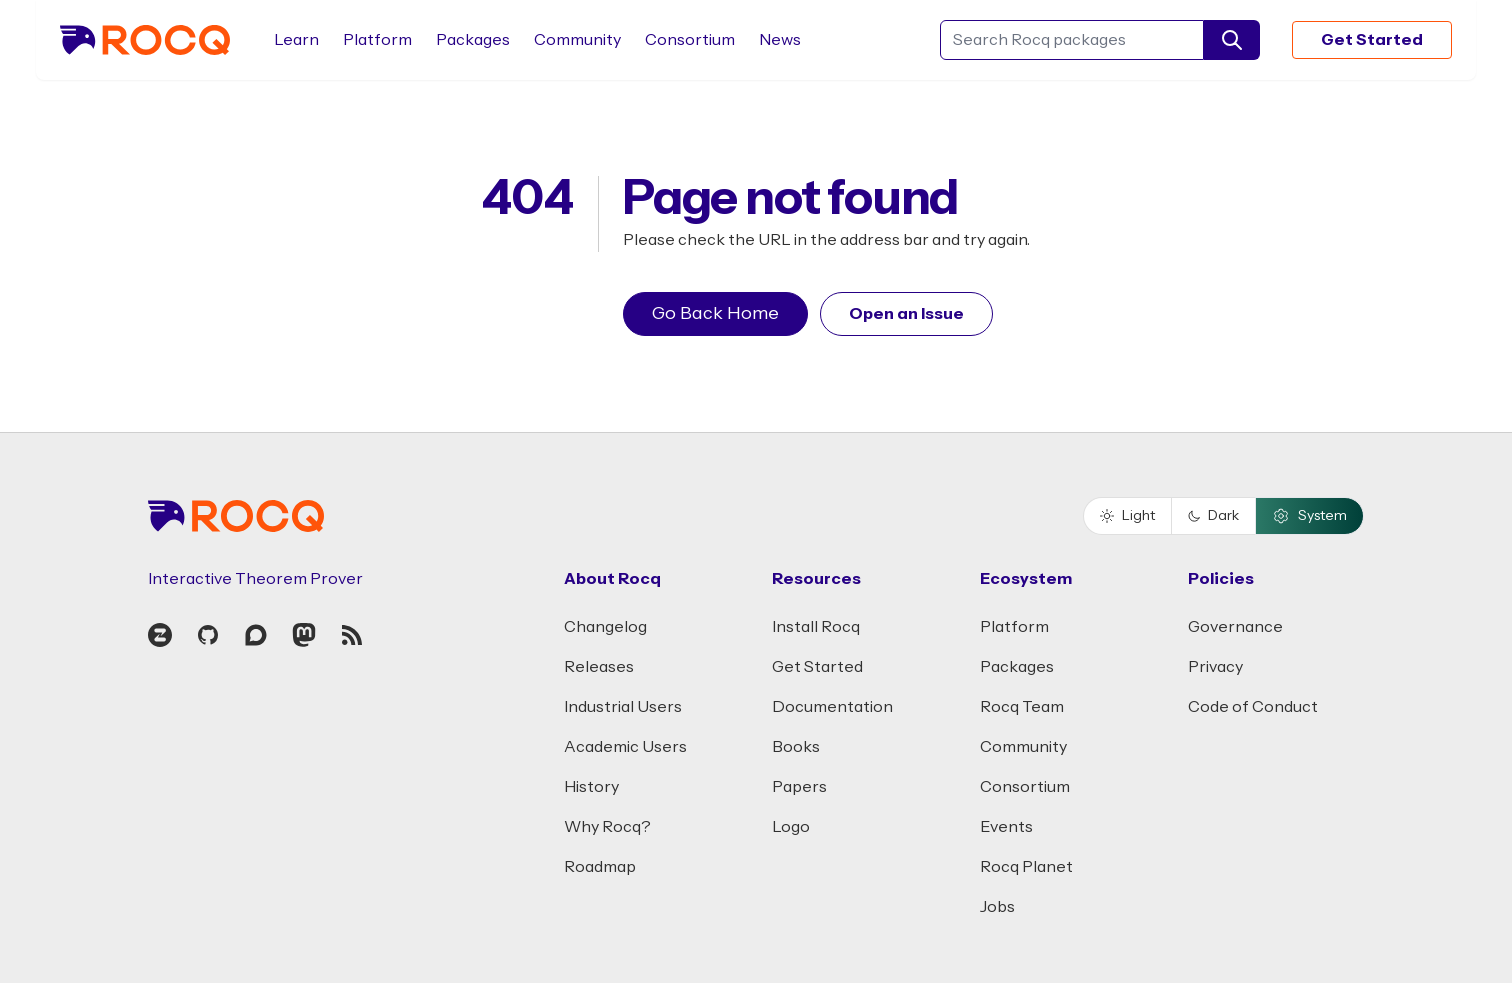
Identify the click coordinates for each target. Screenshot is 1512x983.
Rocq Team (1022, 707)
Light (1127, 516)
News (780, 40)
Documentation (832, 707)
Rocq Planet (1026, 867)
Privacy (1215, 667)
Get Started (1372, 40)
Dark (1213, 516)
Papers (799, 787)
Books (796, 747)
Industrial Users (623, 707)
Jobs (997, 907)
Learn (296, 40)
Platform (377, 40)
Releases (599, 667)
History (591, 787)
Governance (1235, 627)
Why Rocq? (607, 827)
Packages (473, 40)
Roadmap (600, 867)
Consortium (690, 40)
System (1309, 516)
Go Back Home (715, 313)
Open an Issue (906, 314)
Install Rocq (816, 627)
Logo (791, 827)
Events (1006, 827)
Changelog (605, 627)
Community (577, 40)
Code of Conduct (1253, 707)
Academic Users (625, 747)
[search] (1232, 40)
